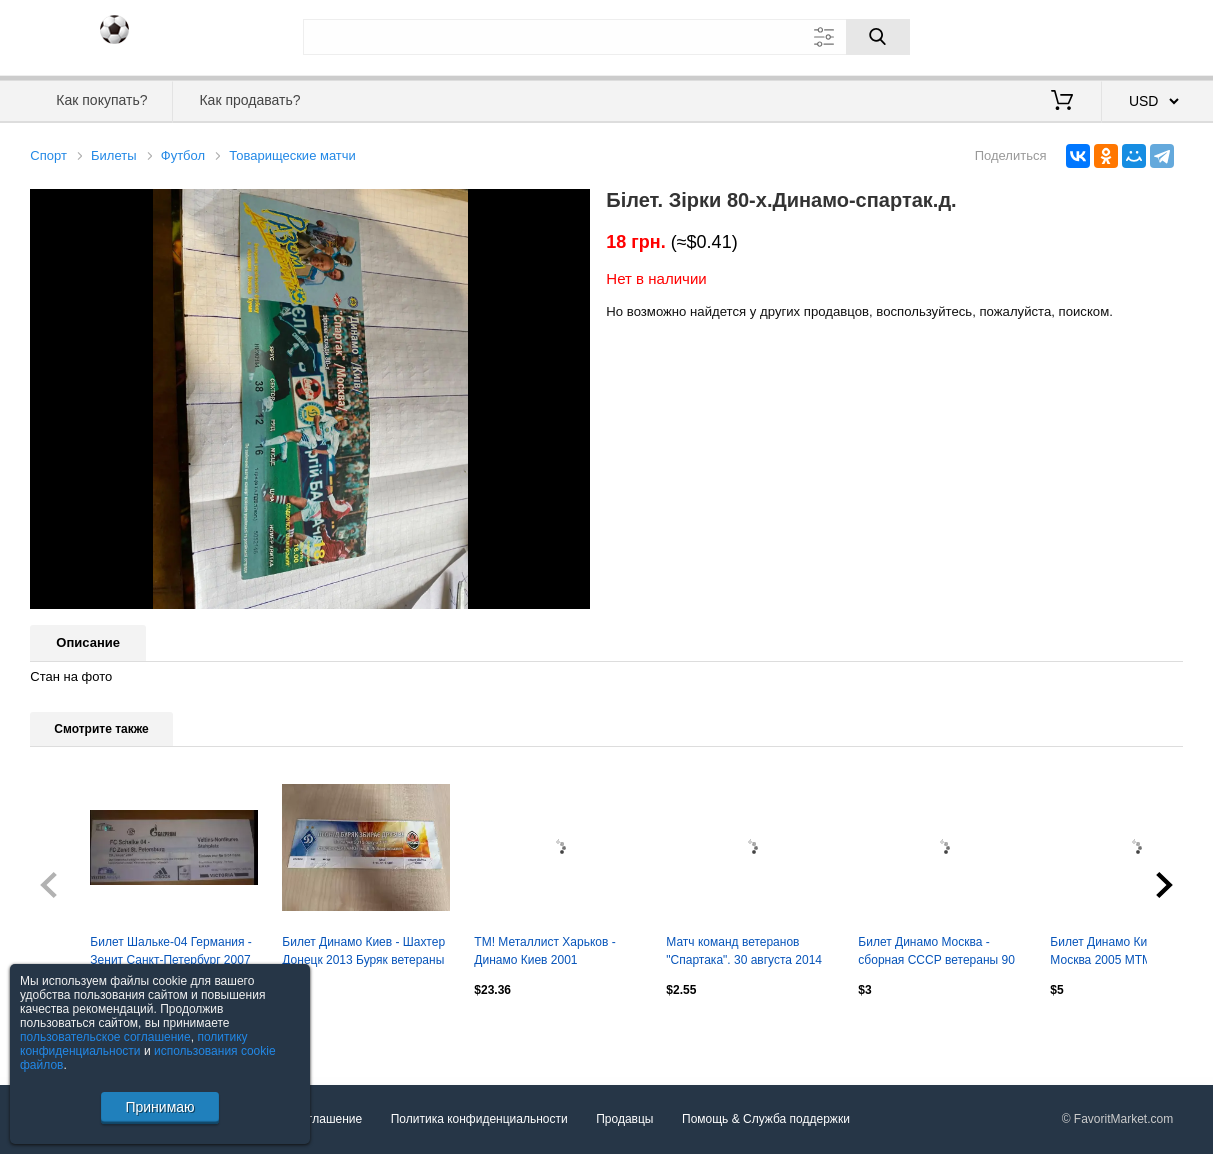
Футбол (183, 155)
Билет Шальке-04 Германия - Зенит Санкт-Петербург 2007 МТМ (170, 953)
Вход (1066, 35)
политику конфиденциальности (134, 1044)
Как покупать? (101, 100)
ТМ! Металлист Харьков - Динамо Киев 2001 (544, 951)
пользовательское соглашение (105, 1037)
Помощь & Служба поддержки (766, 1120)
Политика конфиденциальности (479, 1120)
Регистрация (1142, 35)
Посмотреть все (74, 1032)
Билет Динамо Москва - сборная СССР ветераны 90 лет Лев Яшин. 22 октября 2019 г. (936, 953)
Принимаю (159, 1107)
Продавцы (624, 1120)
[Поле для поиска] (606, 37)
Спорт (48, 155)
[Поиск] (878, 37)
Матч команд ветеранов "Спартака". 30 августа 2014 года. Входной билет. (744, 953)
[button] (572, 207)
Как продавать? (249, 100)
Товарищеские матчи (292, 155)
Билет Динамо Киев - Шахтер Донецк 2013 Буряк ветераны (363, 951)
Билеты (113, 155)
